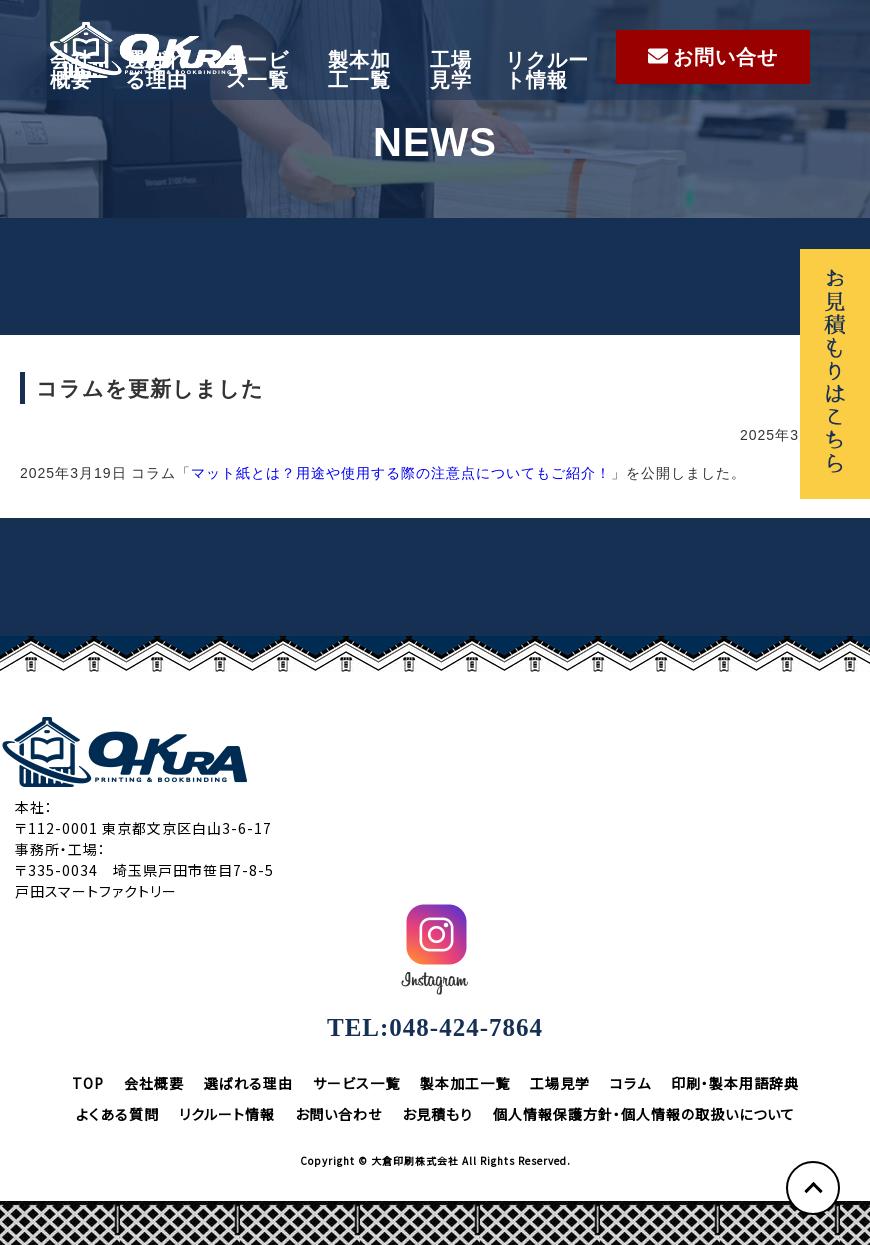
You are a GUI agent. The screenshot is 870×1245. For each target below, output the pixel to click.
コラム (630, 1083)
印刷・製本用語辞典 (735, 1083)
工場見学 (451, 70)
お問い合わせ (338, 1114)
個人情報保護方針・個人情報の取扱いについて (644, 1114)
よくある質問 (117, 1114)
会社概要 (71, 70)
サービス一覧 (257, 70)
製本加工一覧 (359, 70)
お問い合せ (713, 57)
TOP (88, 1083)
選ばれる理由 (156, 70)
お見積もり (437, 1114)
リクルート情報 (547, 70)
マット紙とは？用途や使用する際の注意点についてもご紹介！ (401, 473)
